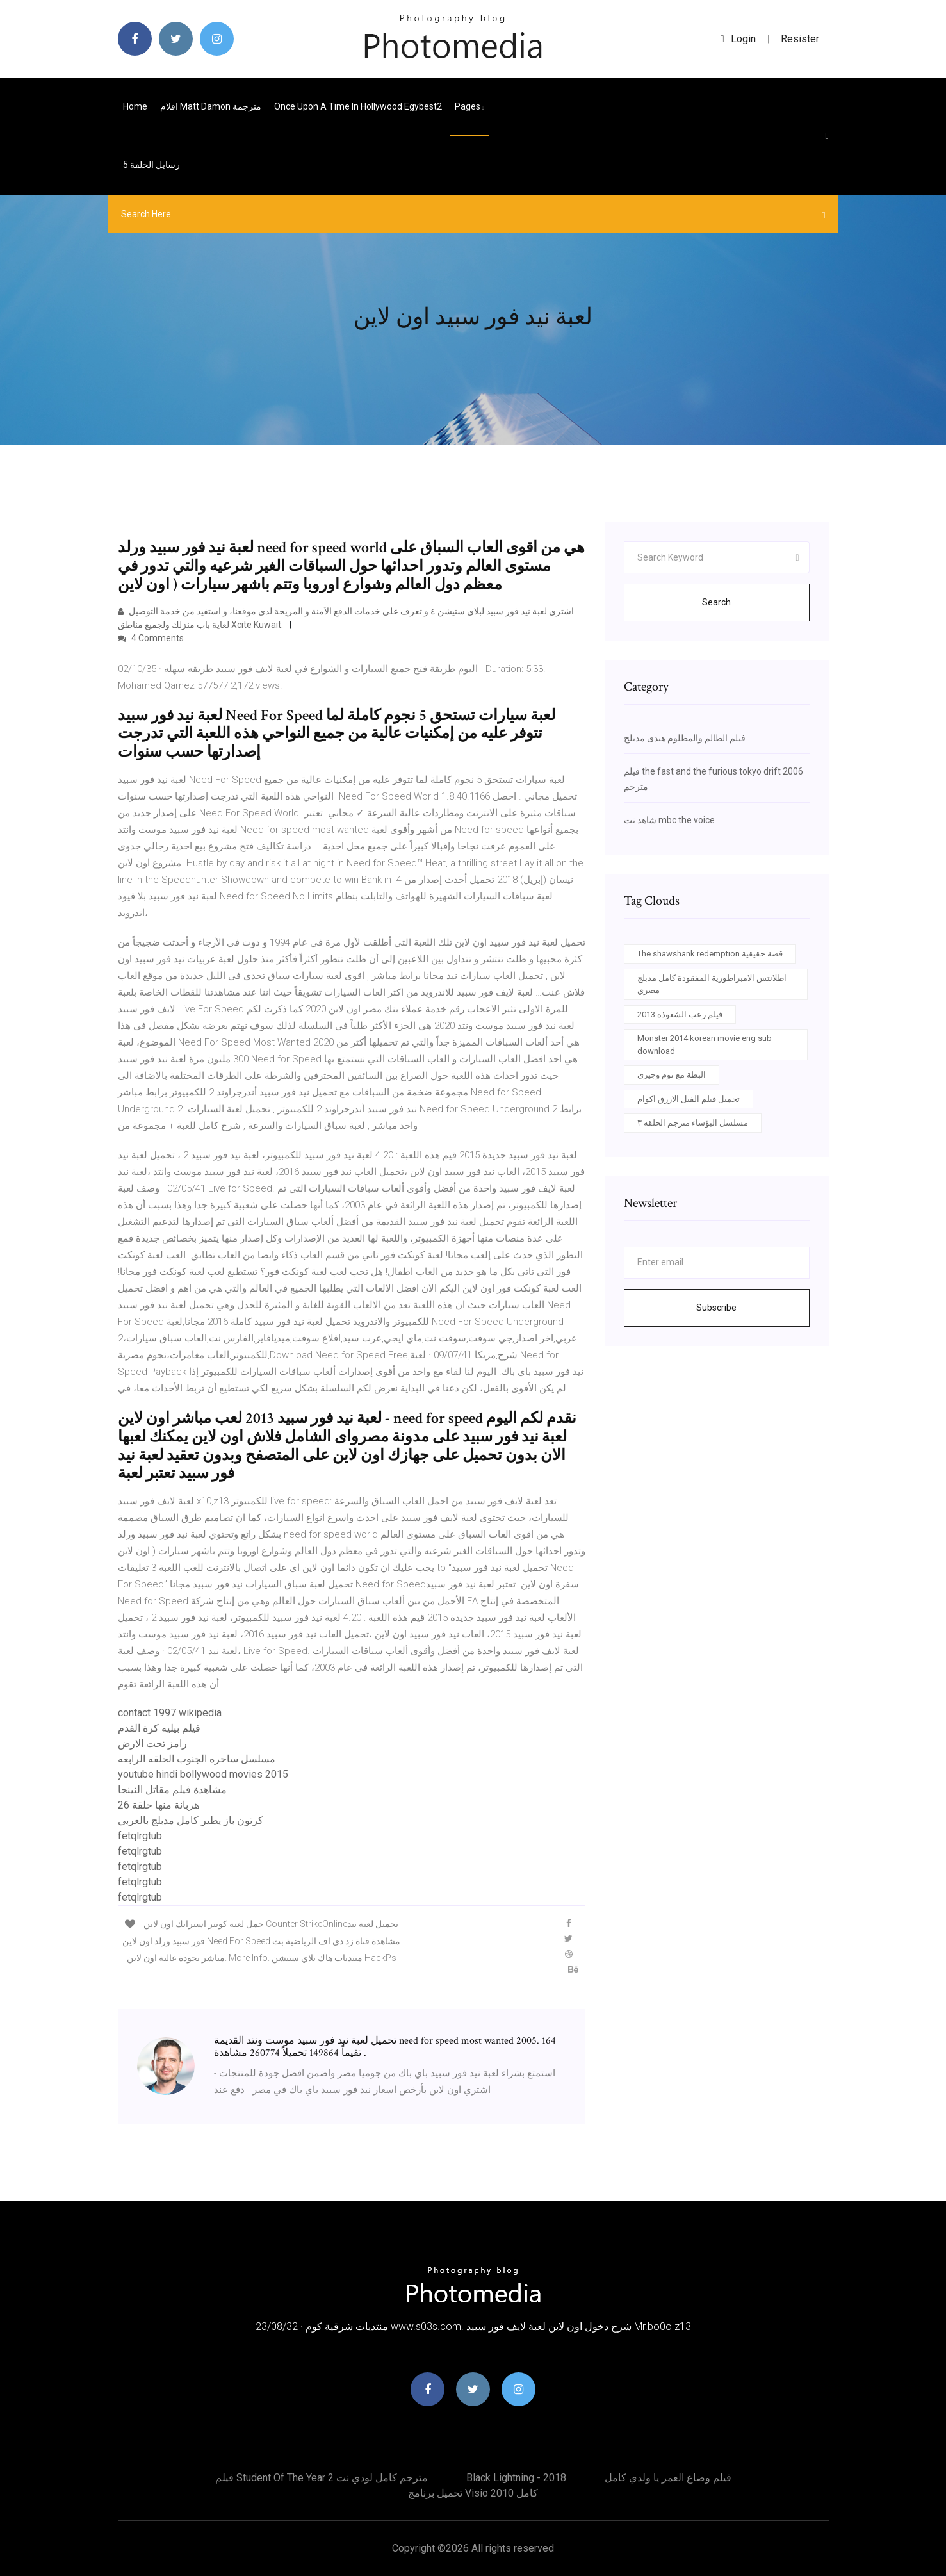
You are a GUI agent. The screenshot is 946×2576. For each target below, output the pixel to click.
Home (135, 106)
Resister (800, 39)
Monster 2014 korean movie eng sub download (704, 1044)
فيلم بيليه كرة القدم (159, 1728)
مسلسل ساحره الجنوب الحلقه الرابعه (196, 1759)
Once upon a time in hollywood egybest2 (358, 106)
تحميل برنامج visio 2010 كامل (473, 2493)
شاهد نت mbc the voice (669, 820)
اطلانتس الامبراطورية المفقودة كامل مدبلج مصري (712, 984)
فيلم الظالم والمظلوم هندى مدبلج (685, 738)
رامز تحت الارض (152, 1743)
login (738, 39)
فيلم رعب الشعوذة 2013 (679, 1014)
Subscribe (716, 1307)
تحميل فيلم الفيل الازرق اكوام (688, 1099)
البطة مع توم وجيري (671, 1074)
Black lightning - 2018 (516, 2478)
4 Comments (151, 638)
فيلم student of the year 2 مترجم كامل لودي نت (321, 2478)
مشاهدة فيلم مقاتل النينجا (172, 1790)
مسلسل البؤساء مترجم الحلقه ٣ (692, 1123)
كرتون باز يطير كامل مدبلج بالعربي (190, 1820)
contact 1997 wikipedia (170, 1713)
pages (469, 106)
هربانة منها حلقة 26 (158, 1805)
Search (716, 602)
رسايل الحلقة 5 (151, 165)
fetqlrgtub (140, 1836)
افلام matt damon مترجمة (210, 106)
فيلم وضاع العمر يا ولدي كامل (668, 2478)
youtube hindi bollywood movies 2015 (203, 1774)
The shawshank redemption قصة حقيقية (710, 953)
